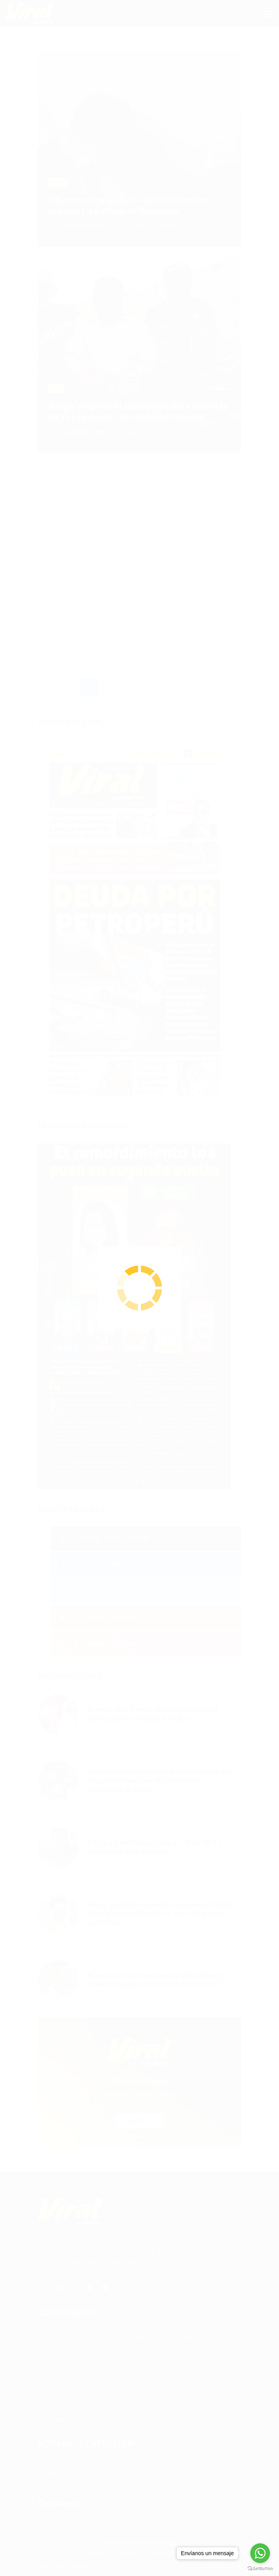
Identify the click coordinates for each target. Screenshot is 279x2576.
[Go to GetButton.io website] (260, 2568)
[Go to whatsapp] (260, 2553)
